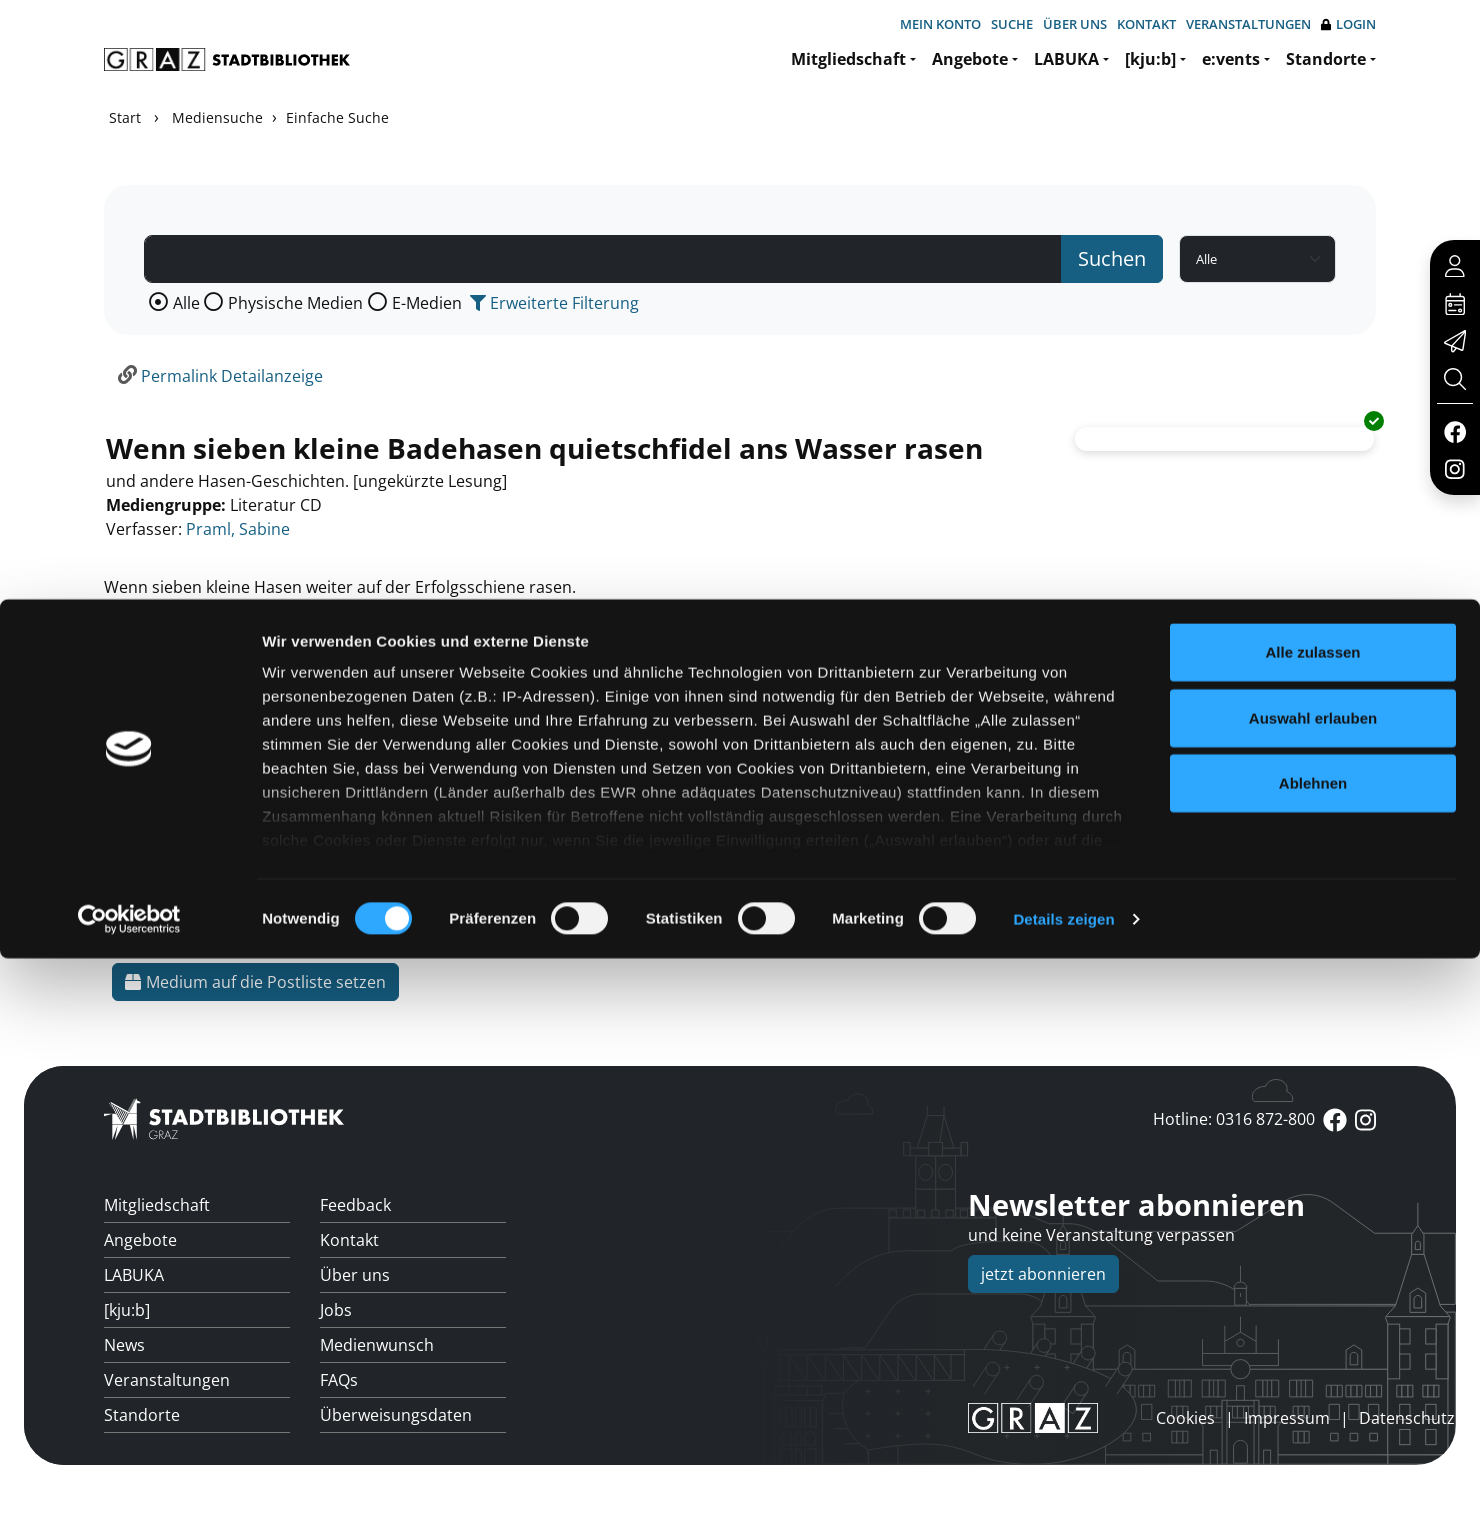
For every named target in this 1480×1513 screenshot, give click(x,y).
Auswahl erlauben (1313, 1272)
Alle (186, 303)
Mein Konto (940, 24)
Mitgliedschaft (848, 59)
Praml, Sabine (238, 529)
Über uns (1075, 24)
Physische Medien (295, 303)
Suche (1012, 24)
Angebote (970, 59)
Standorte (1326, 59)
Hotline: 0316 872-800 (1234, 1119)
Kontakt (1146, 24)
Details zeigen (1063, 1473)
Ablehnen (1313, 1338)
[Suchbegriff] (603, 259)
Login (1348, 24)
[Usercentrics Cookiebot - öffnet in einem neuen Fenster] (129, 1474)
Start (125, 117)
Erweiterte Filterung (554, 303)
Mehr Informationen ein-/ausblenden (254, 683)
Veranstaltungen (1248, 24)
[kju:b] (1150, 59)
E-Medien (427, 303)
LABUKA (1066, 59)
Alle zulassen (1312, 1207)
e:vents (1231, 59)
